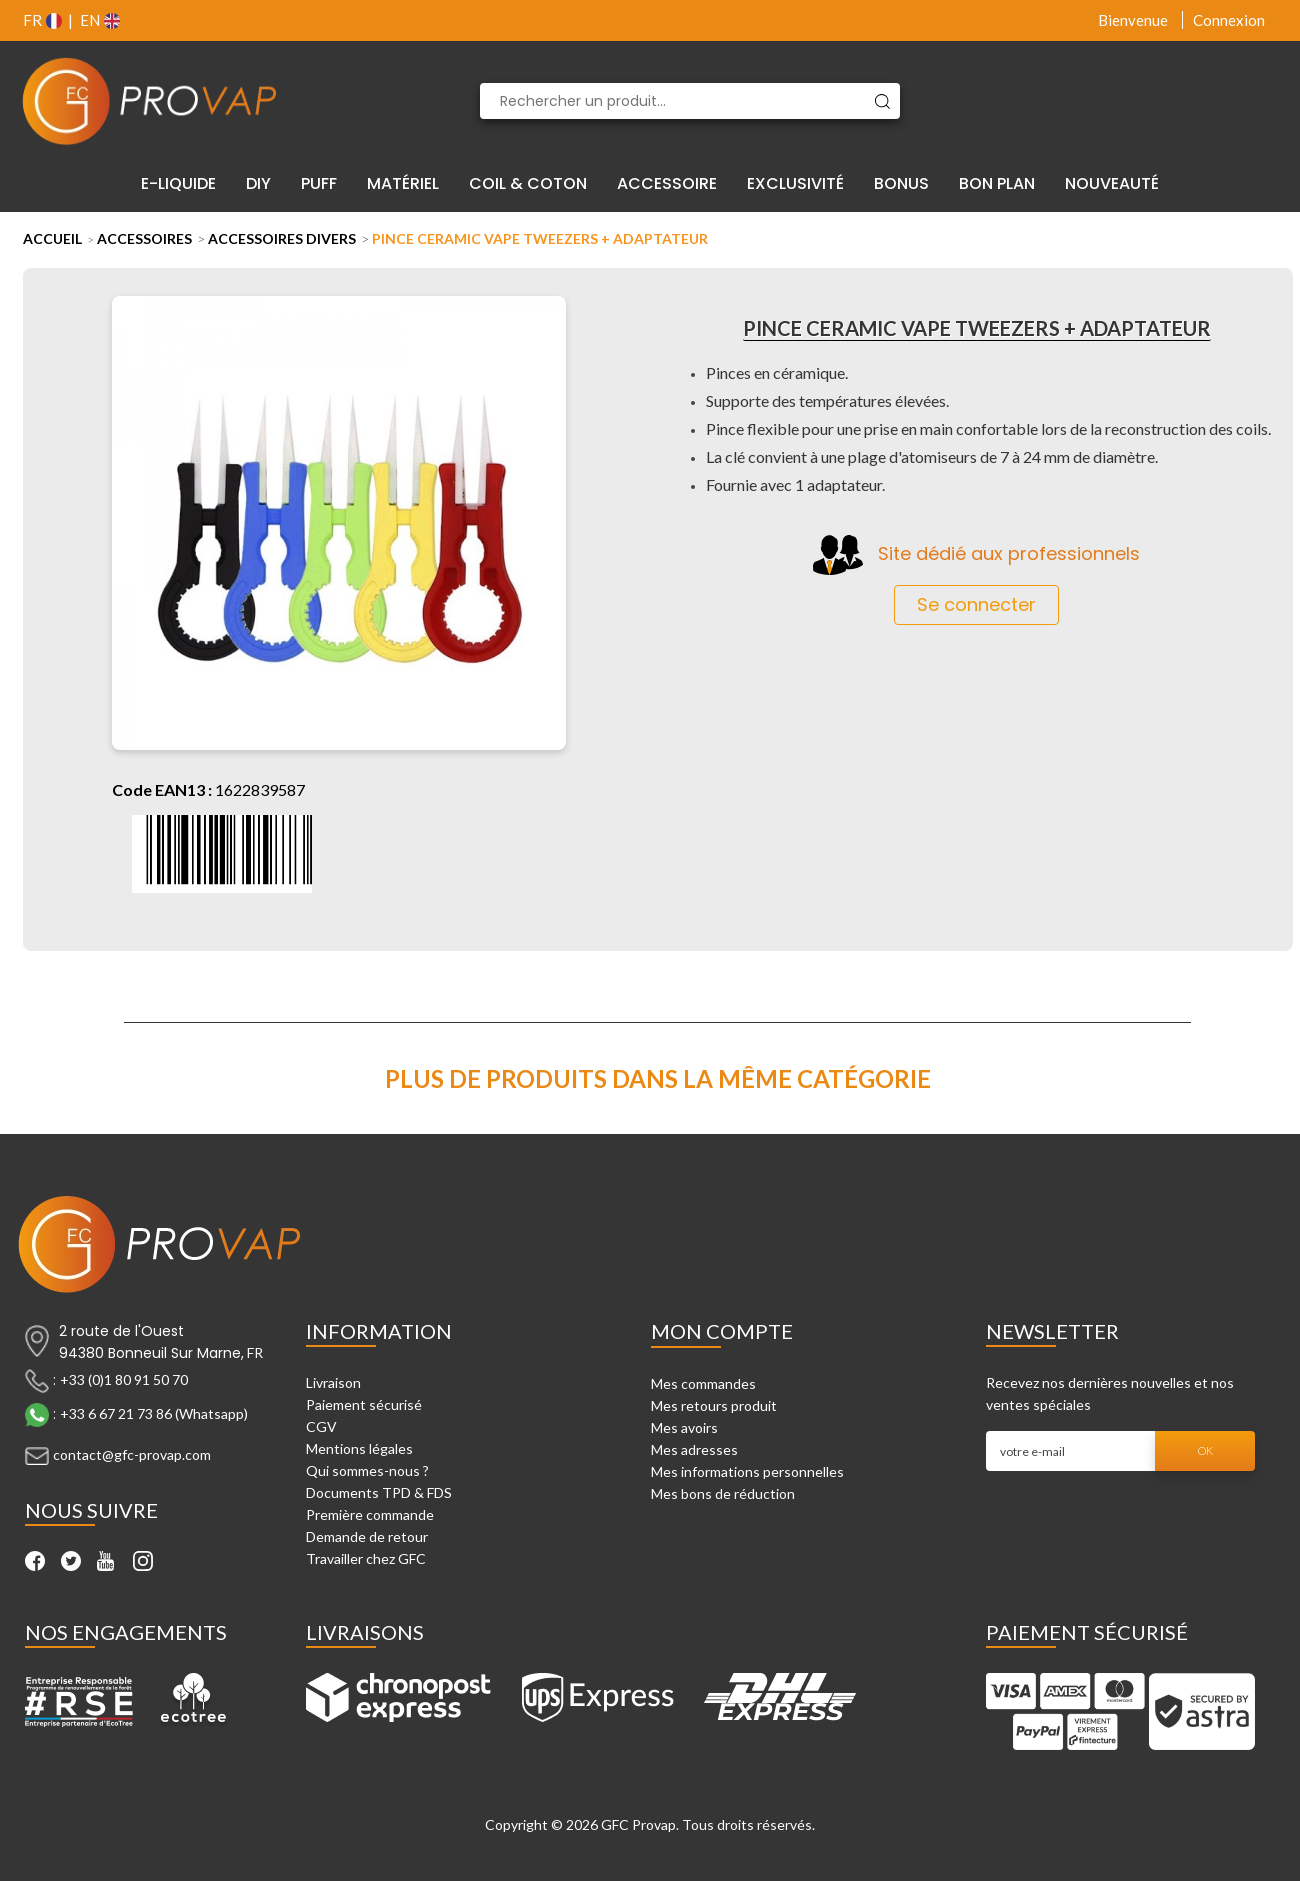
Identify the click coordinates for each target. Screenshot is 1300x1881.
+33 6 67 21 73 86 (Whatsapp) (154, 1413)
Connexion (1229, 20)
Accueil (52, 238)
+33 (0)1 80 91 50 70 (124, 1379)
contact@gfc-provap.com (132, 1454)
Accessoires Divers (282, 238)
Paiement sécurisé (364, 1404)
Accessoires (144, 238)
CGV (321, 1426)
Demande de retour (367, 1536)
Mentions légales (359, 1448)
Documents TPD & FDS (379, 1492)
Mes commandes (703, 1383)
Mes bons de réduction (723, 1493)
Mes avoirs (684, 1427)
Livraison (333, 1382)
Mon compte (722, 1331)
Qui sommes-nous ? (367, 1470)
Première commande (370, 1514)
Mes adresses (694, 1449)
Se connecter (976, 604)
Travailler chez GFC (366, 1558)
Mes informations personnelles (747, 1471)
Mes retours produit (714, 1405)
